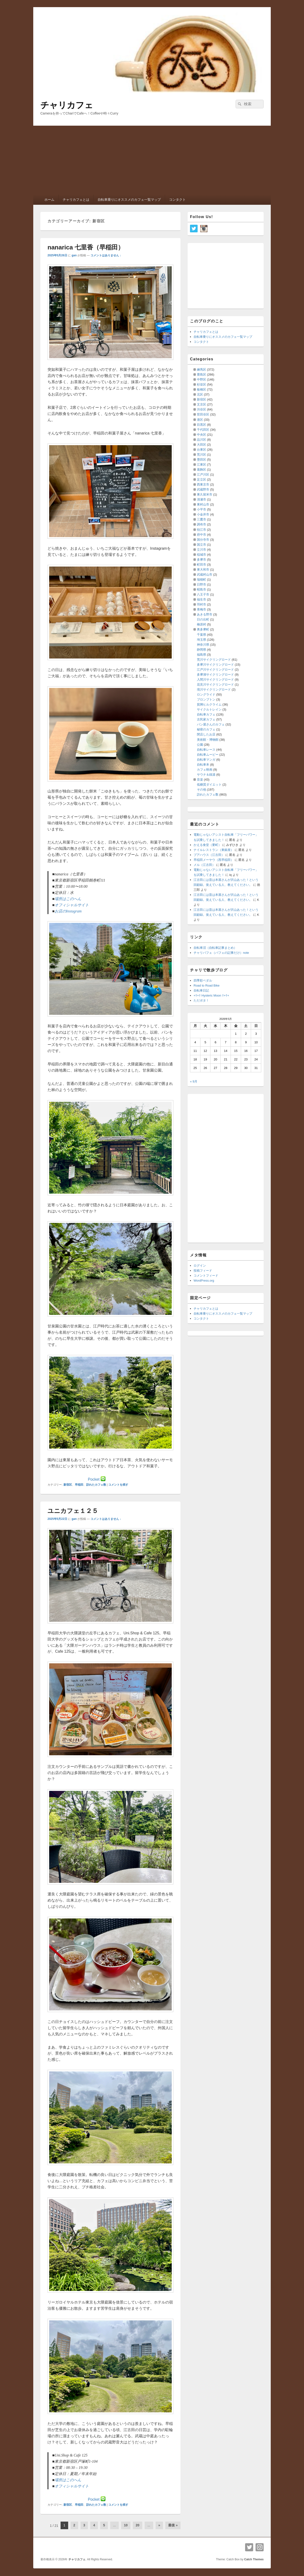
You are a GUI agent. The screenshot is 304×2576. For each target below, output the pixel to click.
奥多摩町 (203, 629)
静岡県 (201, 649)
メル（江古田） (204, 865)
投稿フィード (203, 1270)
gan (73, 255)
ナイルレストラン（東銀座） (214, 850)
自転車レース (206, 749)
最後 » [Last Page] (173, 2525)
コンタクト (177, 199)
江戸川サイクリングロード (215, 669)
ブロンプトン (206, 699)
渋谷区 (201, 409)
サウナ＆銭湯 (206, 774)
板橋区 (201, 389)
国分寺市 (203, 539)
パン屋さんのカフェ (211, 724)
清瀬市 (201, 499)
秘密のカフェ (206, 729)
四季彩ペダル (203, 980)
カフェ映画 (204, 769)
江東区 (201, 464)
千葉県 (201, 634)
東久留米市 (204, 494)
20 (137, 2525)
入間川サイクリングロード (215, 679)
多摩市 (201, 559)
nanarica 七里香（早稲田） (86, 247)
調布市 (201, 524)
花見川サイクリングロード (215, 684)
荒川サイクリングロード (214, 659)
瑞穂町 (201, 579)
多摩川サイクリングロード (215, 664)
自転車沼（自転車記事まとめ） (215, 947)
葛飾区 (201, 469)
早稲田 (79, 1484)
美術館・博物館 (207, 739)
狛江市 (201, 529)
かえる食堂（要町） (207, 845)
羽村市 (201, 604)
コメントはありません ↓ (105, 255)
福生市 (201, 599)
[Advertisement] (152, 159)
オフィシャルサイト (72, 905)
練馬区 (201, 369)
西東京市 (203, 484)
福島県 (201, 654)
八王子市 (203, 594)
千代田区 (203, 429)
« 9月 (193, 1081)
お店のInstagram (68, 911)
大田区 (201, 444)
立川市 (201, 549)
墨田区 (201, 459)
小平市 (201, 509)
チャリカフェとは (76, 199)
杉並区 (201, 384)
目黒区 (201, 424)
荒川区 (201, 454)
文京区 (201, 404)
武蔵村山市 (204, 574)
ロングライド (206, 694)
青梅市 (201, 609)
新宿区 (67, 1484)
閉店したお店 (206, 734)
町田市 (201, 564)
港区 (200, 419)
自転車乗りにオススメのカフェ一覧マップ (129, 199)
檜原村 (201, 624)
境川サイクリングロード (214, 689)
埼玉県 (201, 639)
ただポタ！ (201, 1000)
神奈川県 (203, 644)
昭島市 (201, 589)
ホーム (49, 199)
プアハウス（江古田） (209, 855)
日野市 (201, 584)
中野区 (201, 379)
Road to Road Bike (206, 985)
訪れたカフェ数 (96, 1484)
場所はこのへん (68, 899)
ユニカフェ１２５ (73, 1510)
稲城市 (201, 554)
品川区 (201, 439)
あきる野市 (204, 614)
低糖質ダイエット (209, 784)
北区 (200, 394)
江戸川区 (203, 474)
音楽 (200, 779)
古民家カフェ (206, 719)
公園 (200, 744)
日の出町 (203, 619)
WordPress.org (204, 1280)
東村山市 (203, 504)
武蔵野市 (203, 489)
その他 (201, 789)
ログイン (200, 1265)
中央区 (201, 434)
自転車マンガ (206, 759)
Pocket (94, 1479)
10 (126, 2525)
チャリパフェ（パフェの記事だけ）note (221, 952)
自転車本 (203, 764)
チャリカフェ (66, 105)
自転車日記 (201, 990)
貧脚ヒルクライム (209, 704)
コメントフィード (206, 1275)
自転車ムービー (207, 754)
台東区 (201, 449)
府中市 (201, 534)
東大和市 (203, 569)
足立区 (201, 479)
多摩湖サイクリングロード (215, 674)
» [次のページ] (159, 2525)
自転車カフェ (206, 714)
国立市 (201, 544)
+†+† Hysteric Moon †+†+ (211, 995)
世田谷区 (203, 414)
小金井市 (203, 514)
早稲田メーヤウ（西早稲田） (214, 860)
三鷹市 (201, 519)
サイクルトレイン (209, 709)
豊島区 (201, 374)
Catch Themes (254, 2559)
